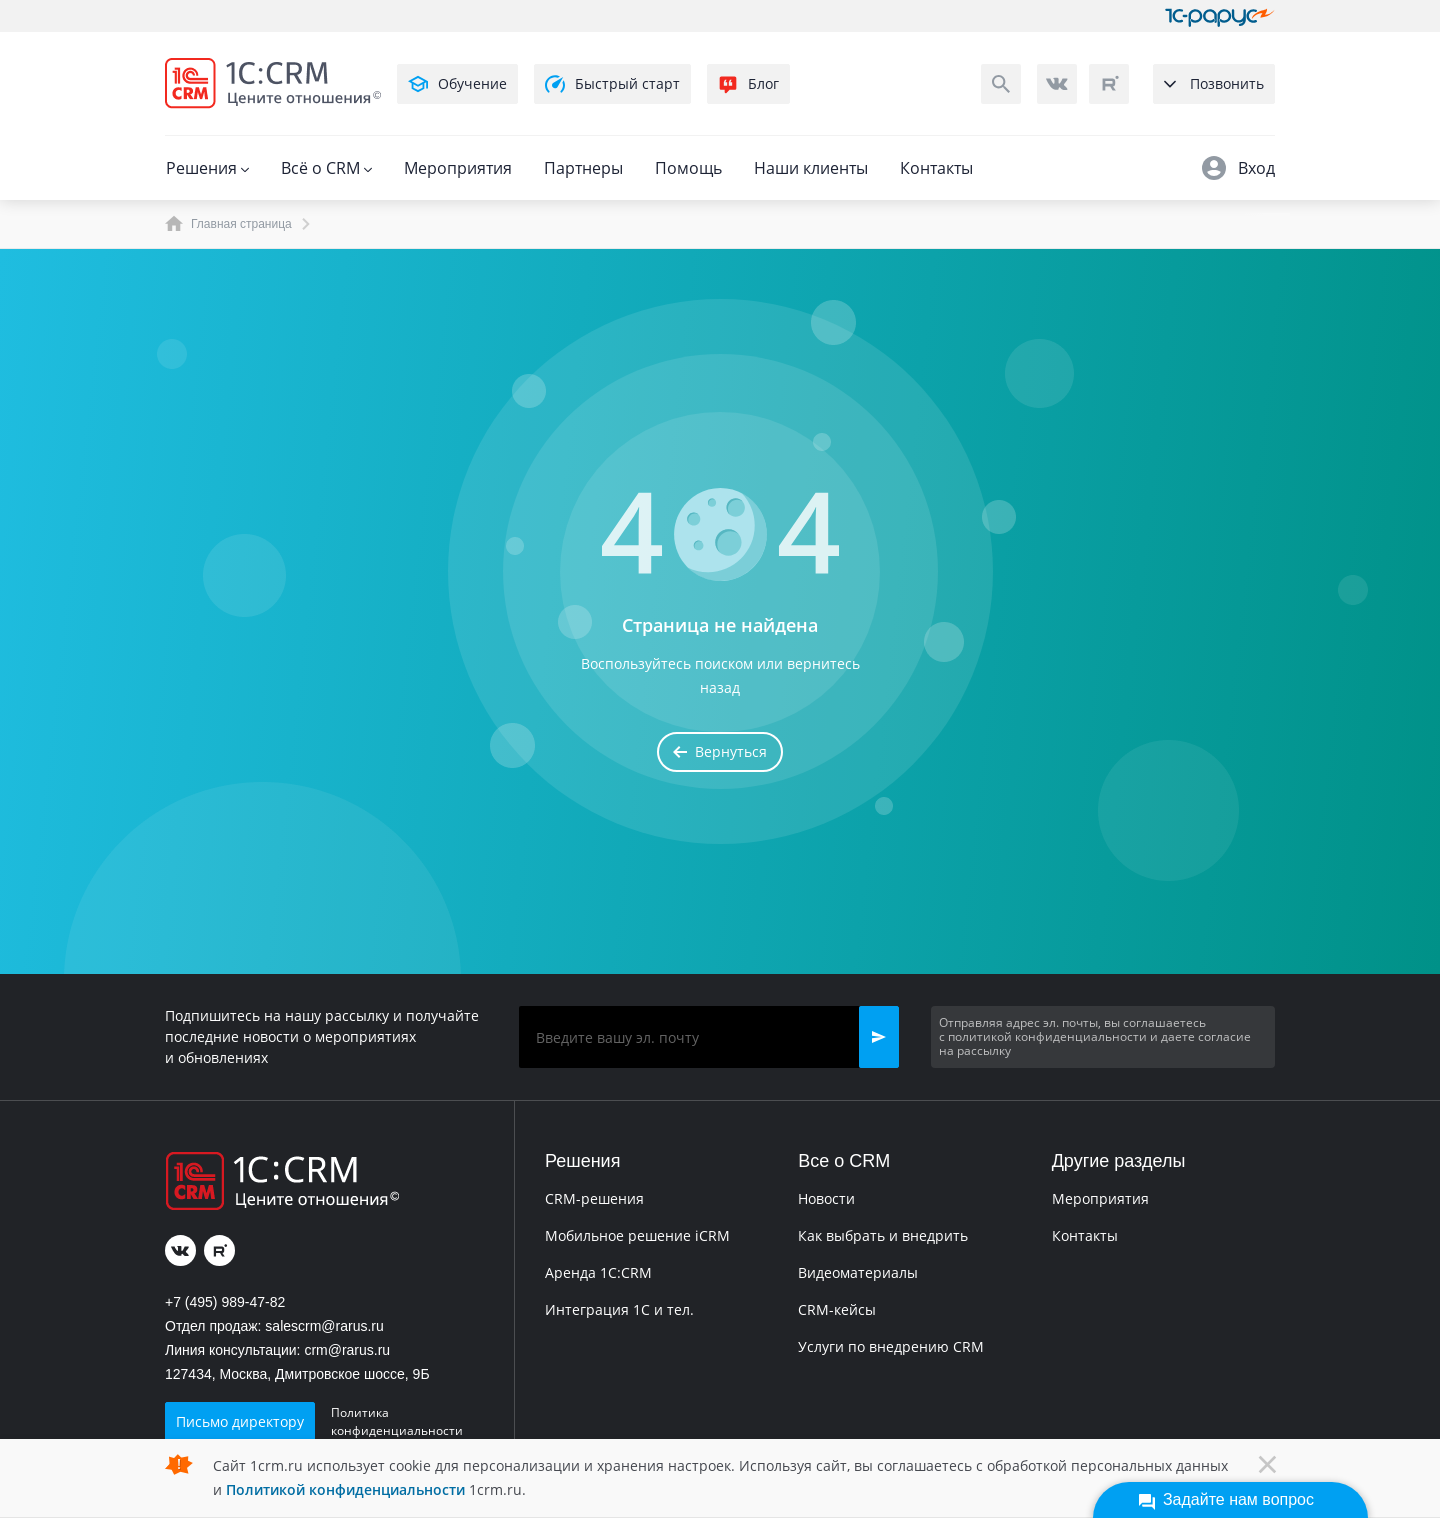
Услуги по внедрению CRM (891, 1346)
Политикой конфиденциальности (345, 1489)
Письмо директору (240, 1421)
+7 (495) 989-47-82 (225, 1302)
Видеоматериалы (858, 1272)
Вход (1238, 168)
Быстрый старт (612, 84)
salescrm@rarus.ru (324, 1326)
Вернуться (720, 751)
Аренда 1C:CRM (598, 1272)
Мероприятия (458, 168)
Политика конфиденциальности (397, 1421)
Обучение (457, 84)
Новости (826, 1198)
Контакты (936, 168)
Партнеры (583, 168)
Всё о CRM (326, 168)
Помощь (688, 168)
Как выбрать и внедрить (883, 1235)
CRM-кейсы (837, 1309)
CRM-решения (594, 1198)
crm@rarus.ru (347, 1350)
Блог (748, 84)
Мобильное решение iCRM (637, 1235)
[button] (879, 1037)
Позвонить (1214, 83)
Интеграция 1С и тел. (619, 1309)
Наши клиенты (811, 168)
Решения (207, 168)
